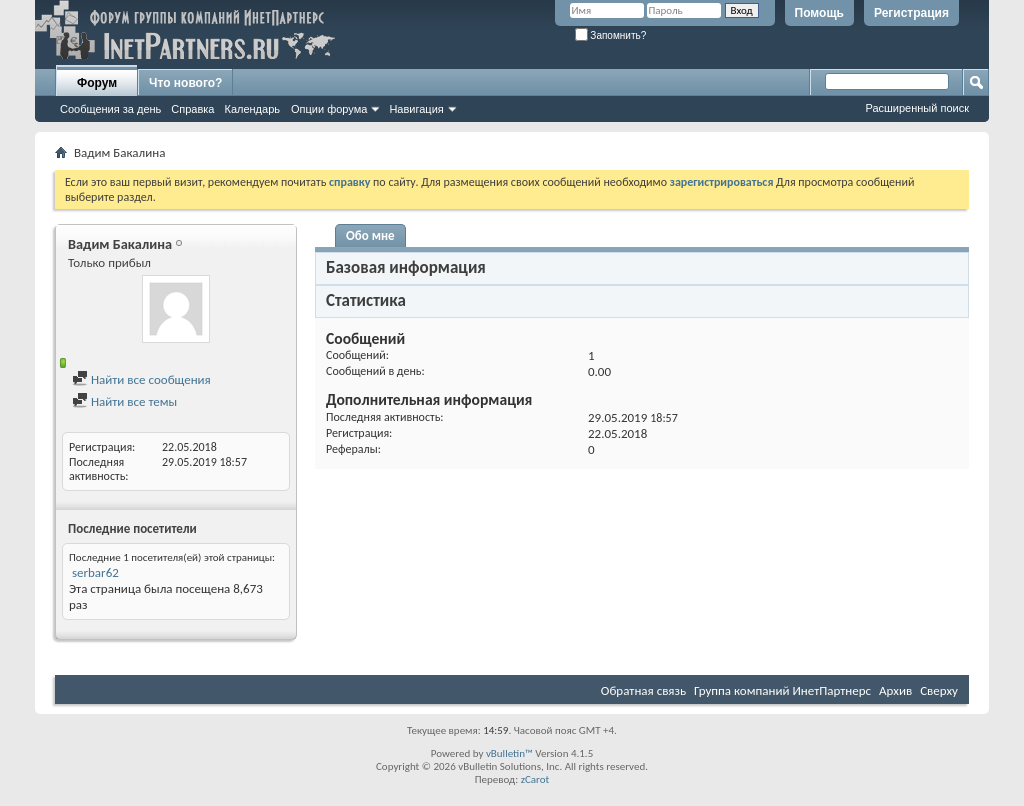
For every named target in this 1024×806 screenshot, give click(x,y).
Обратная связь (643, 690)
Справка (192, 109)
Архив (895, 690)
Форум (97, 83)
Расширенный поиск (917, 108)
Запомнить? (611, 35)
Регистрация (911, 13)
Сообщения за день (110, 109)
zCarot (535, 779)
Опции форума (329, 109)
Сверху (939, 690)
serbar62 (95, 572)
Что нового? (185, 83)
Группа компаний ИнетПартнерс (782, 690)
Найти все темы (124, 401)
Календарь (252, 109)
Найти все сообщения (141, 379)
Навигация (416, 109)
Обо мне (370, 235)
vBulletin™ (509, 753)
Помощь (819, 13)
